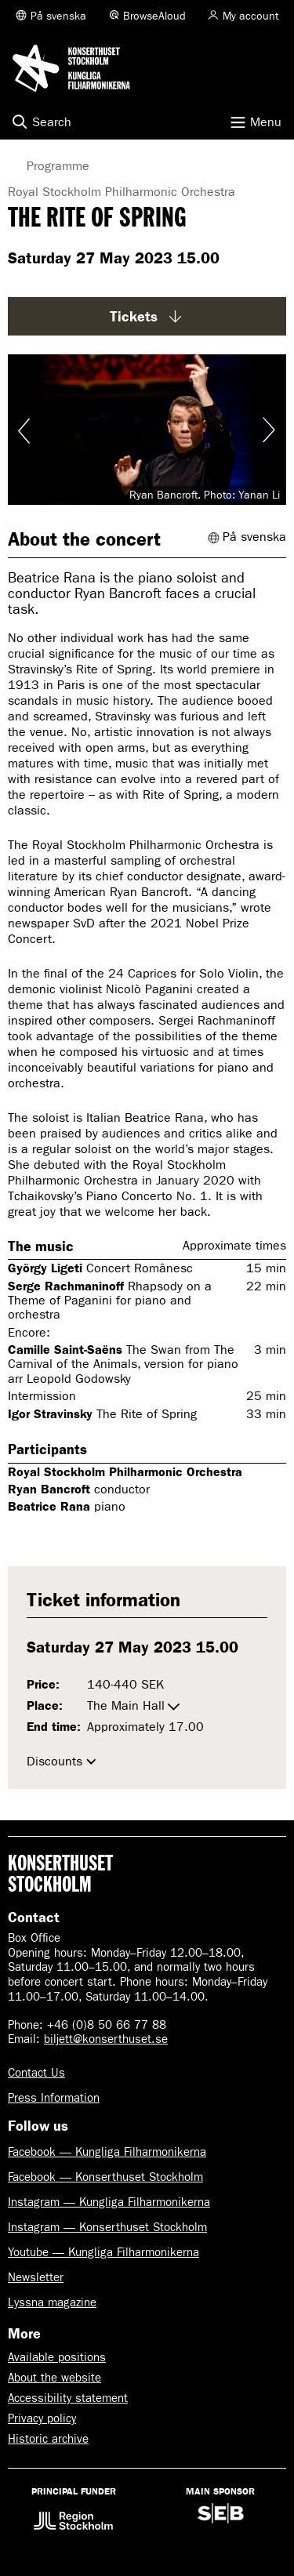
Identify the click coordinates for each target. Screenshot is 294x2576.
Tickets (147, 317)
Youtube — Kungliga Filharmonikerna (103, 2252)
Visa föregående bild (25, 430)
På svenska (58, 16)
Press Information (54, 2098)
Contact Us (36, 2073)
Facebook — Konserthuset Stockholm (105, 2177)
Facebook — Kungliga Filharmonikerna (107, 2152)
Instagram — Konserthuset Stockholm (107, 2227)
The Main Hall (126, 1705)
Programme (46, 165)
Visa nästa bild (268, 430)
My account (250, 16)
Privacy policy (42, 2418)
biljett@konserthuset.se (106, 2039)
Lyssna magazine (52, 2302)
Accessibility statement (68, 2398)
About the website (54, 2378)
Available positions (57, 2357)
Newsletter (36, 2277)
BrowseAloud (154, 16)
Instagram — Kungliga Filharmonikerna (109, 2202)
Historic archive (48, 2439)
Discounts (54, 1761)
